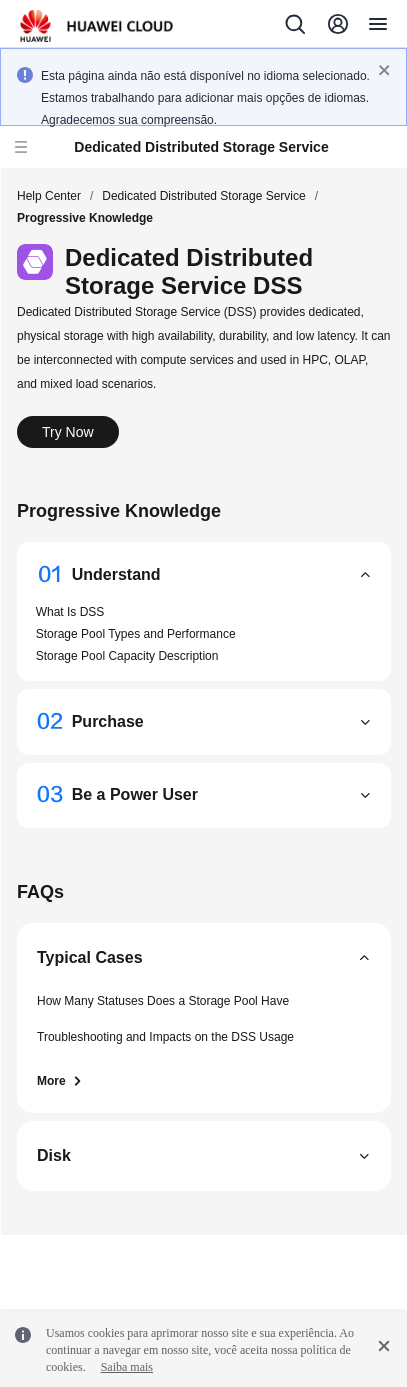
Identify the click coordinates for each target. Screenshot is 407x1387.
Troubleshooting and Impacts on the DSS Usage (165, 1037)
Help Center (49, 196)
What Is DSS (70, 612)
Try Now (68, 432)
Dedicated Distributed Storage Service (203, 196)
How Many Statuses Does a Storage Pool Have (163, 1001)
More (60, 1081)
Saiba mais (127, 1367)
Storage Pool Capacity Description (127, 656)
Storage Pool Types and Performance (136, 634)
